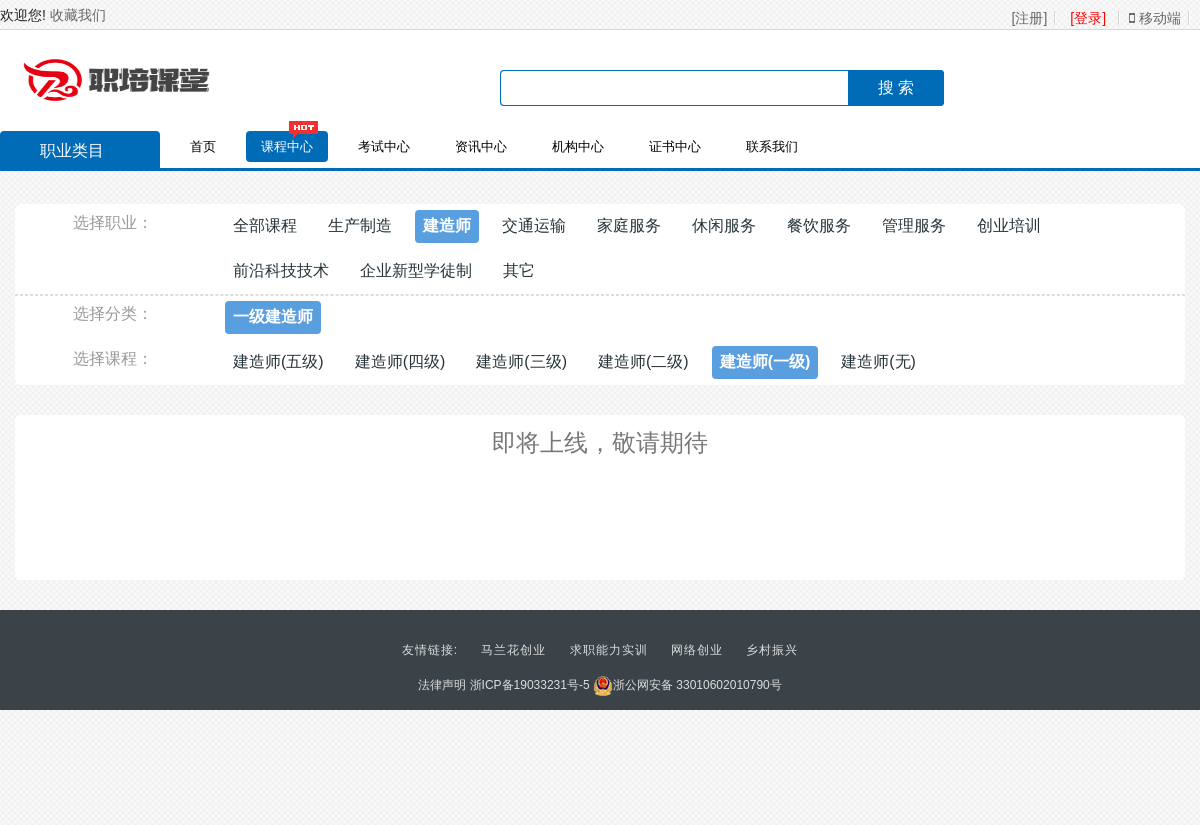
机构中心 (578, 146)
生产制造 (360, 225)
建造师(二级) (643, 361)
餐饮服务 (819, 225)
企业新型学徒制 (416, 270)
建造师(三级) (521, 361)
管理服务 (914, 225)
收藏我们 (78, 15)
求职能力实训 (609, 650)
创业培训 (1009, 225)
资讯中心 (481, 146)
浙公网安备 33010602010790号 (687, 685)
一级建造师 (273, 316)
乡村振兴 (772, 650)
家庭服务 (629, 225)
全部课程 (265, 225)
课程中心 (287, 146)
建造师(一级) (765, 361)
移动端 (1155, 18)
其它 (519, 270)
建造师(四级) (400, 361)
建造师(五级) (278, 361)
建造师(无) (878, 361)
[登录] (1088, 18)
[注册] (1030, 18)
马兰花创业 (513, 650)
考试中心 (384, 146)
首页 (203, 146)
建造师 (447, 225)
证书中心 (675, 146)
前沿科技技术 (281, 270)
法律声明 (442, 685)
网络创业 (697, 650)
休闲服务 (724, 225)
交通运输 (534, 225)
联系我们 (772, 146)
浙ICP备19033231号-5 (530, 685)
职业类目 (62, 153)
